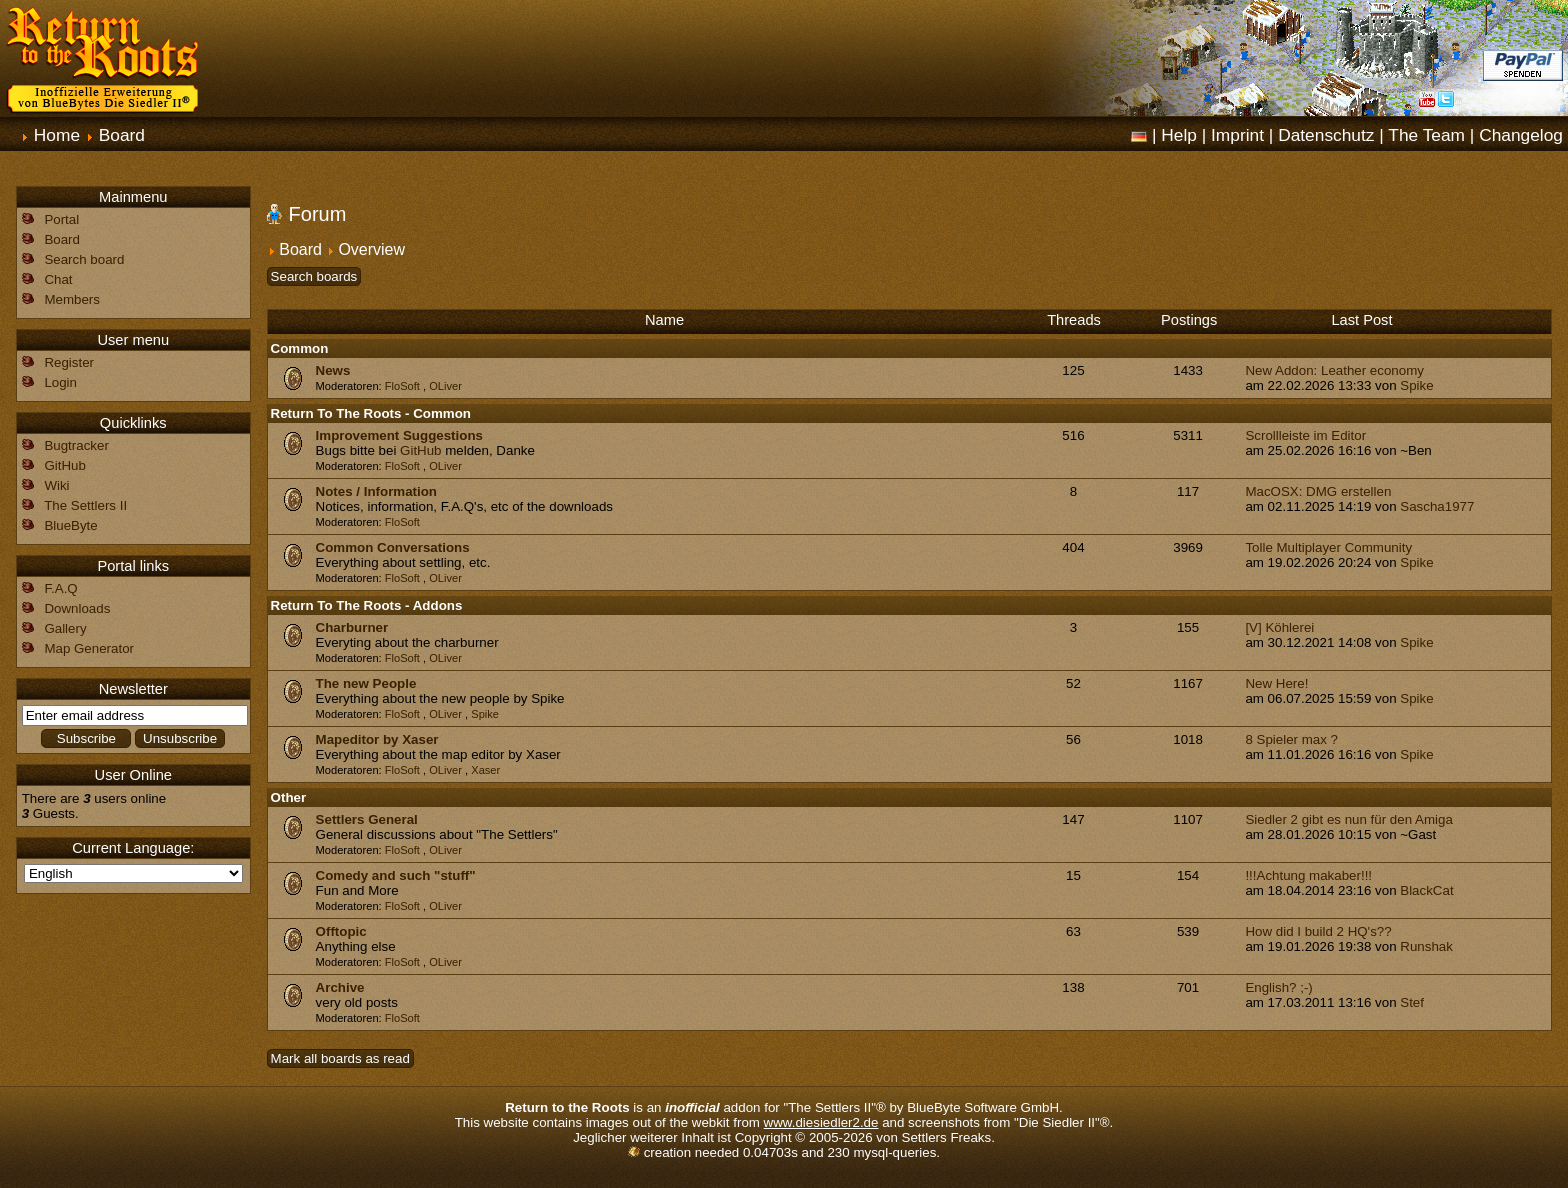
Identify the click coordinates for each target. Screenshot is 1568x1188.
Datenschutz (1326, 135)
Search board (84, 259)
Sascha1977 (1437, 506)
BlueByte (70, 525)
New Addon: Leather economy (1334, 370)
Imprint (1237, 135)
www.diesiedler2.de (821, 1122)
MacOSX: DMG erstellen (1318, 491)
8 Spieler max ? (1291, 739)
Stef (1412, 1002)
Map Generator (89, 648)
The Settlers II (85, 505)
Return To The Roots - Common (371, 413)
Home (57, 135)
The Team (1426, 135)
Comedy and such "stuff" (396, 875)
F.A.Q (60, 588)
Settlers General (367, 819)
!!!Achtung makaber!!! (1308, 875)
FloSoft (402, 386)
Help (1179, 135)
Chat (58, 279)
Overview (371, 249)
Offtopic (341, 931)
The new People (366, 683)
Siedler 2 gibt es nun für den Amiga (1348, 819)
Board (122, 135)
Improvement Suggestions (399, 435)
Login (60, 382)
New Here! (1276, 683)
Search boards (314, 276)
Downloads (77, 608)
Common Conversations (393, 547)
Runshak (1426, 946)
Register (69, 362)
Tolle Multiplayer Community (1328, 547)
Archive (340, 987)
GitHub (420, 450)
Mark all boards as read (340, 1058)
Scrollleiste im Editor (1305, 435)
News (333, 370)
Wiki (56, 485)
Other (289, 797)
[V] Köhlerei (1279, 627)
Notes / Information (376, 491)
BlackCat (1426, 890)
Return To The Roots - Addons (367, 605)
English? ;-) (1278, 987)
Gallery (65, 628)
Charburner (352, 627)
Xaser (485, 770)
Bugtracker (76, 445)
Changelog (1521, 135)
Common (300, 348)
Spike (1416, 385)
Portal (61, 219)
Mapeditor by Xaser (377, 739)
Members (72, 299)
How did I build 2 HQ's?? (1318, 931)
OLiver (445, 386)
